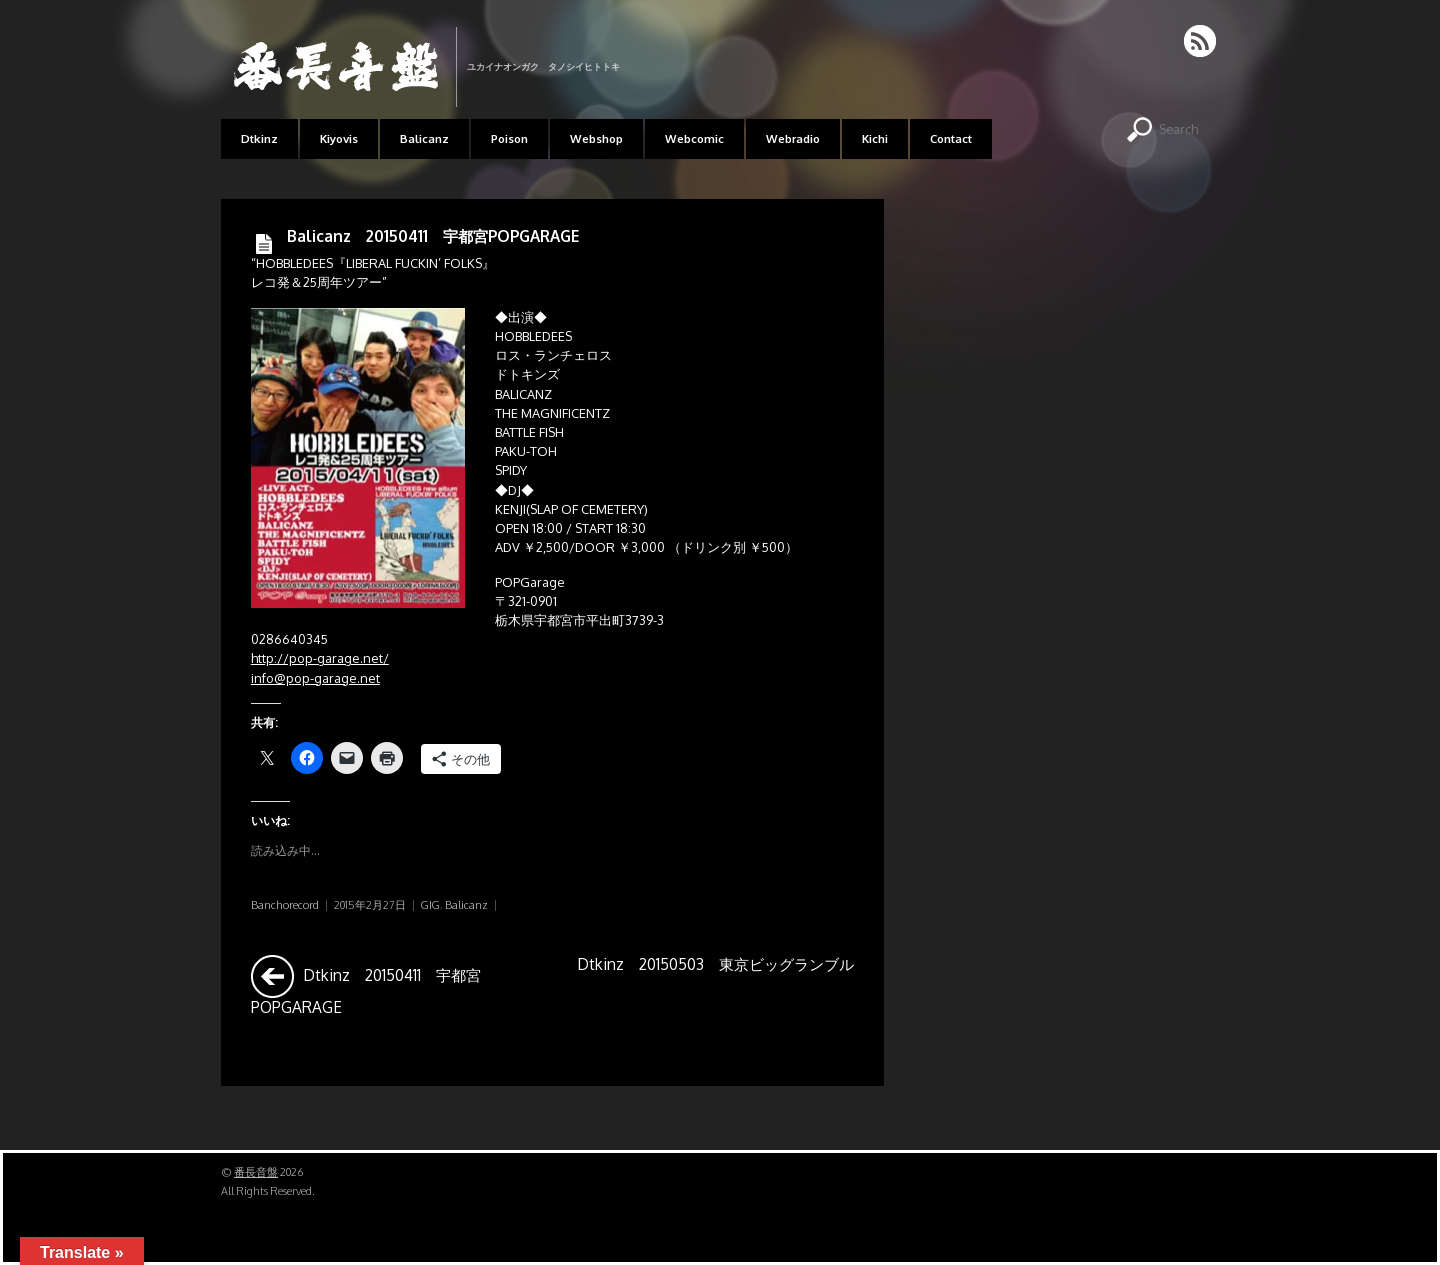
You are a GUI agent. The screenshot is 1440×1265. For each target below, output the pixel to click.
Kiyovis (339, 138)
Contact (951, 138)
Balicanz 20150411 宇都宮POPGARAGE (433, 236)
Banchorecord (285, 905)
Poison (509, 138)
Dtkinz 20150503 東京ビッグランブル (715, 985)
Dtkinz (259, 138)
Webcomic (694, 138)
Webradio (793, 138)
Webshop (596, 138)
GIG (430, 905)
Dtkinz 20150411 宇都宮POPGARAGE (366, 985)
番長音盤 (256, 1172)
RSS (1201, 41)
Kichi (875, 138)
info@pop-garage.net (315, 678)
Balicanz (424, 138)
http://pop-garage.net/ (320, 658)
